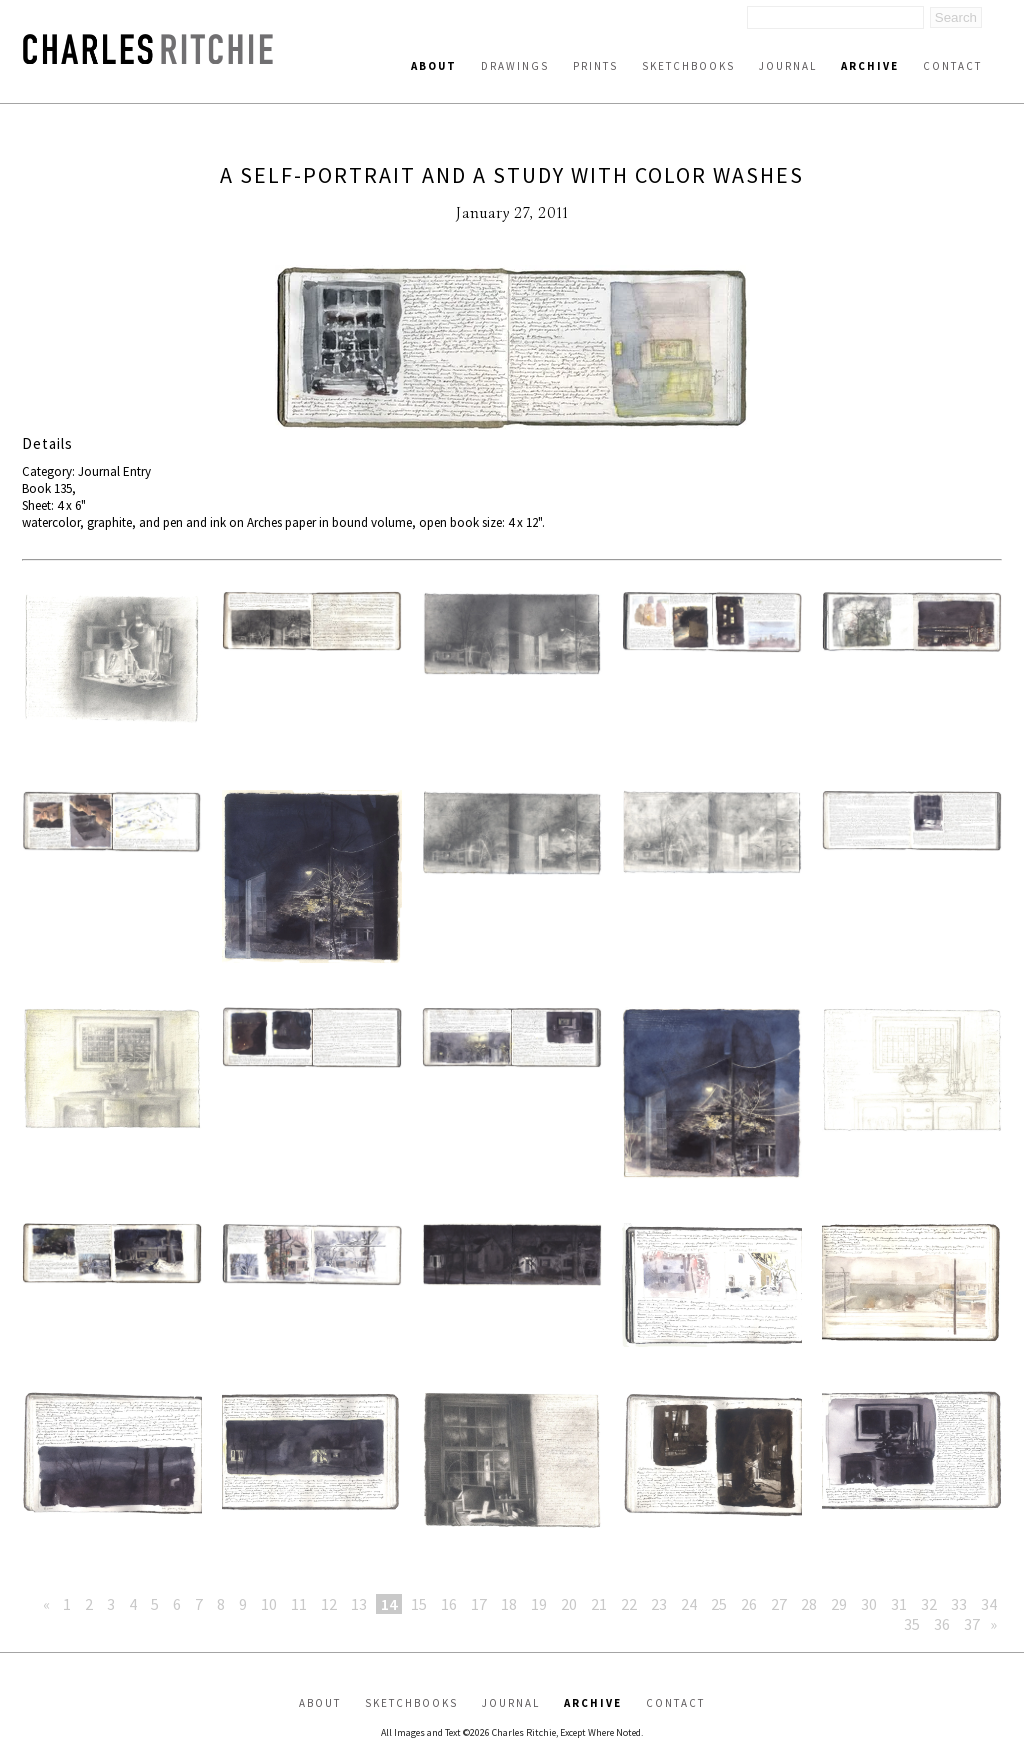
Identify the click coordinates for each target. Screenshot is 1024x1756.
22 (629, 1604)
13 (359, 1604)
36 (942, 1624)
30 (869, 1604)
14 (389, 1604)
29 (839, 1604)
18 (509, 1604)
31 (899, 1604)
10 (269, 1604)
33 (959, 1604)
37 (972, 1624)
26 (749, 1604)
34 (989, 1604)
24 (689, 1604)
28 (809, 1604)
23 (659, 1604)
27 (779, 1604)
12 (329, 1604)
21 (599, 1604)
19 (539, 1604)
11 (299, 1604)
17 (479, 1604)
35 (912, 1624)
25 (719, 1604)
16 (449, 1604)
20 (569, 1604)
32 (929, 1604)
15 (419, 1604)
